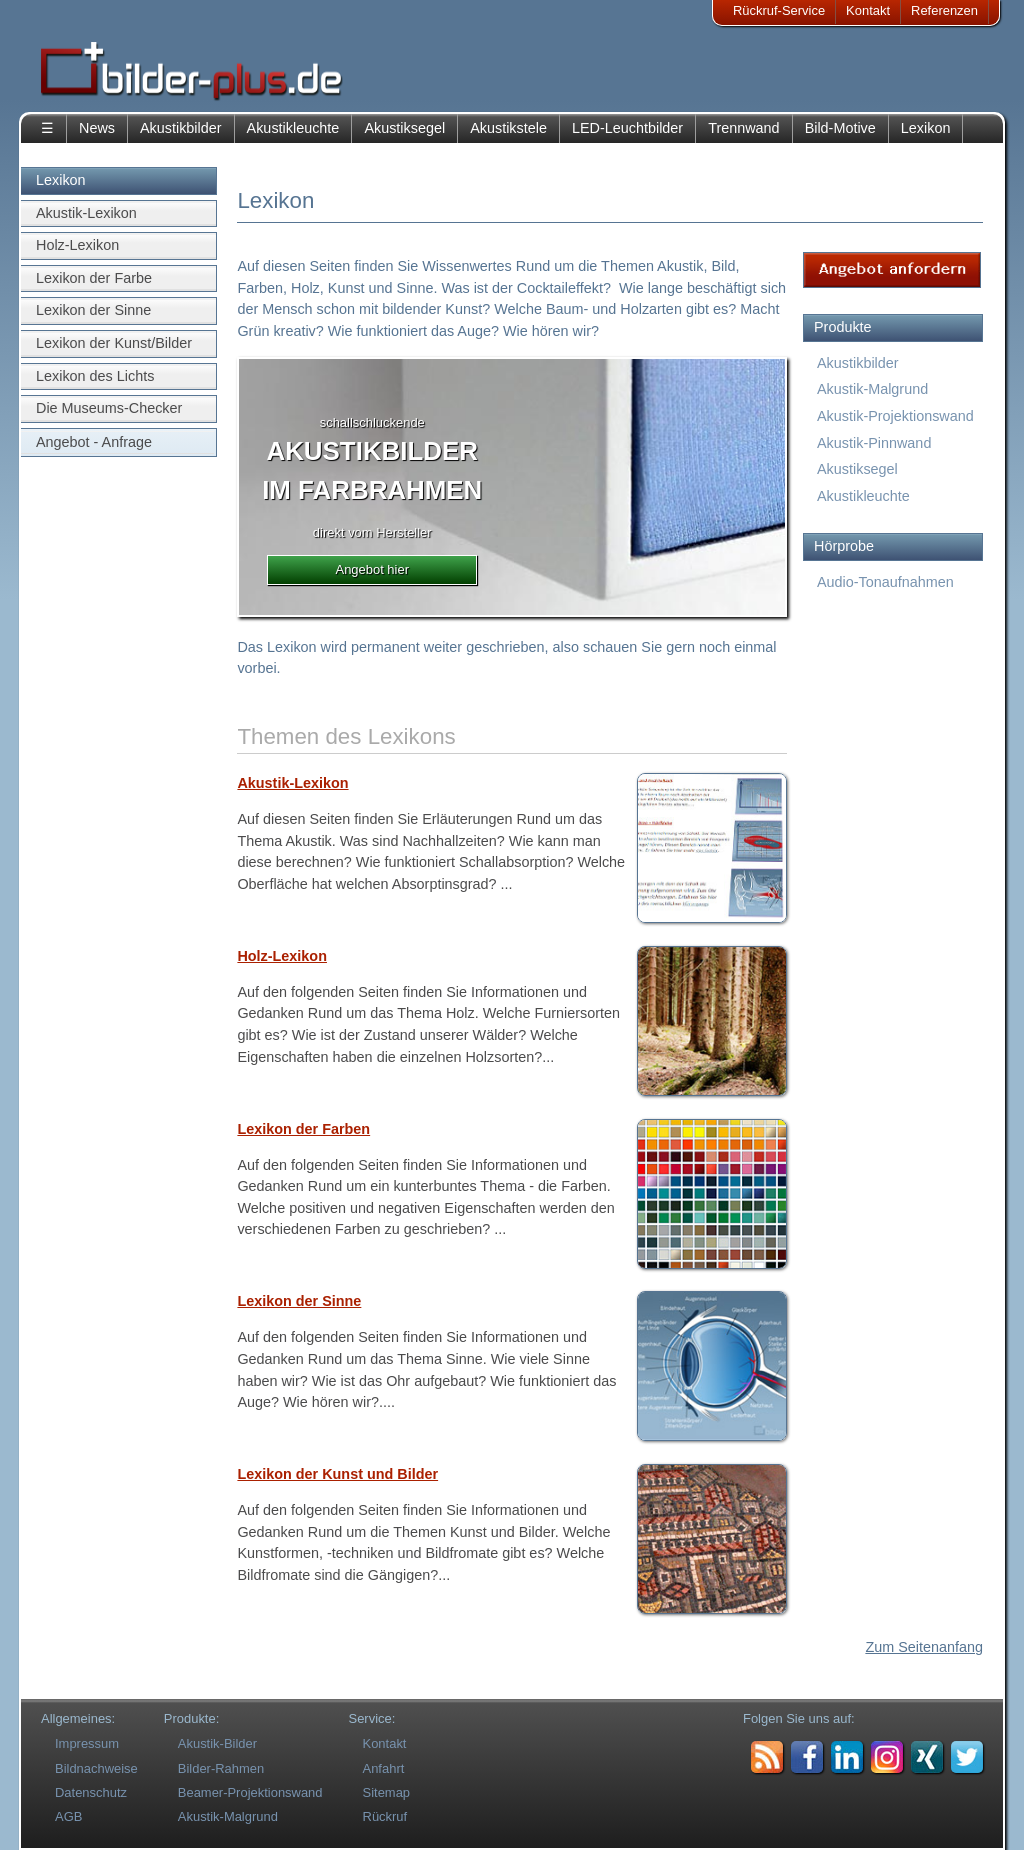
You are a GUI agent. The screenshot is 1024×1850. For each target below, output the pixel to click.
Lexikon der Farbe (94, 278)
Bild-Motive (840, 128)
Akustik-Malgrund (872, 389)
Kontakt (868, 10)
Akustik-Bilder (217, 1743)
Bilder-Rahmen (221, 1768)
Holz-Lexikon (77, 245)
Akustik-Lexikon (86, 213)
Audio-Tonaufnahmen (885, 582)
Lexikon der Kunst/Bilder (114, 343)
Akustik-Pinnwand (874, 443)
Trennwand (743, 128)
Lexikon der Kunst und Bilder (337, 1474)
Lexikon (926, 128)
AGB (68, 1816)
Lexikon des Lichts (95, 376)
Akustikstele (508, 128)
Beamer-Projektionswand (250, 1792)
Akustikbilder (181, 128)
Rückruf (385, 1816)
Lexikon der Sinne (93, 310)
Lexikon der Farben (303, 1129)
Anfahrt (384, 1768)
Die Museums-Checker (109, 408)
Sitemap (387, 1792)
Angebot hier (372, 569)
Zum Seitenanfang (924, 1647)
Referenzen (944, 10)
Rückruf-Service (779, 10)
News (97, 128)
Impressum (87, 1743)
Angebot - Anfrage (94, 442)
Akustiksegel (404, 128)
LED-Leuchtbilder (627, 128)
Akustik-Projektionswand (895, 416)
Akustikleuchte (293, 128)
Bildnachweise (96, 1768)
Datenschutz (91, 1792)
